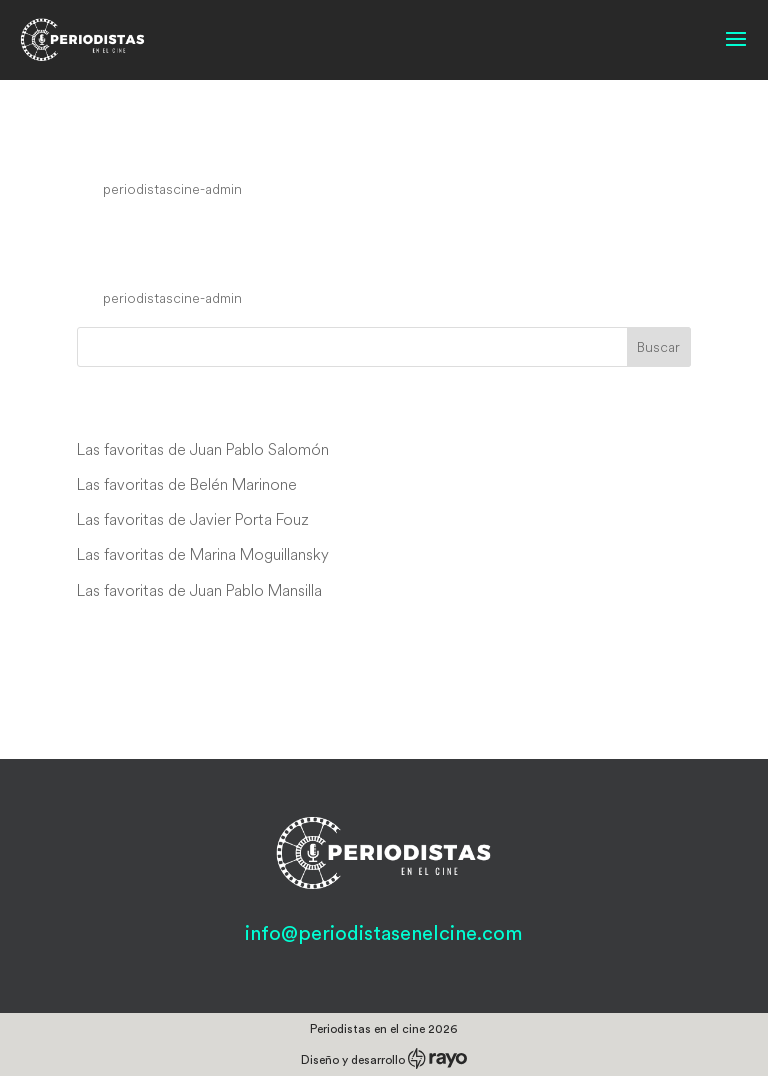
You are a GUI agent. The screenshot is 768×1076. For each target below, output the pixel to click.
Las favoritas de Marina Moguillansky (203, 554)
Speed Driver (159, 151)
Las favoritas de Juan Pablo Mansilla (199, 590)
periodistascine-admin (172, 189)
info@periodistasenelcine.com (383, 934)
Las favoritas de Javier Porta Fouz (193, 519)
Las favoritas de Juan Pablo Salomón (203, 449)
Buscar (658, 347)
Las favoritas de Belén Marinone (187, 484)
